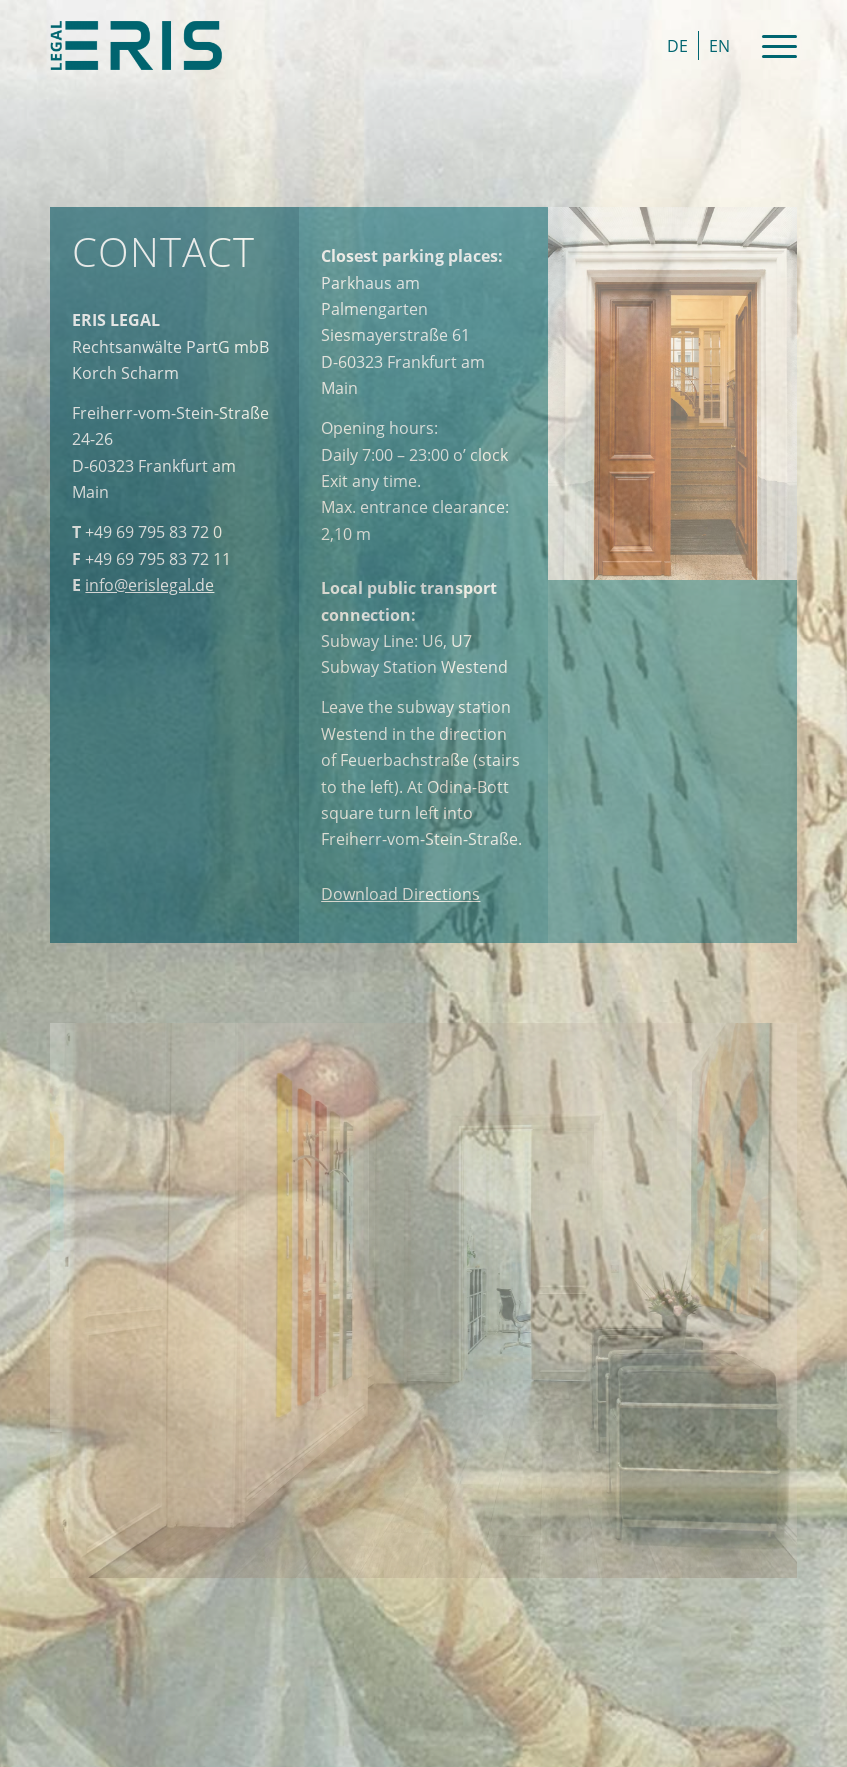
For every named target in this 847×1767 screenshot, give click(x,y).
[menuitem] (677, 45)
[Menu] (769, 45)
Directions (400, 894)
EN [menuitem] (719, 46)
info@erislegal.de (149, 585)
